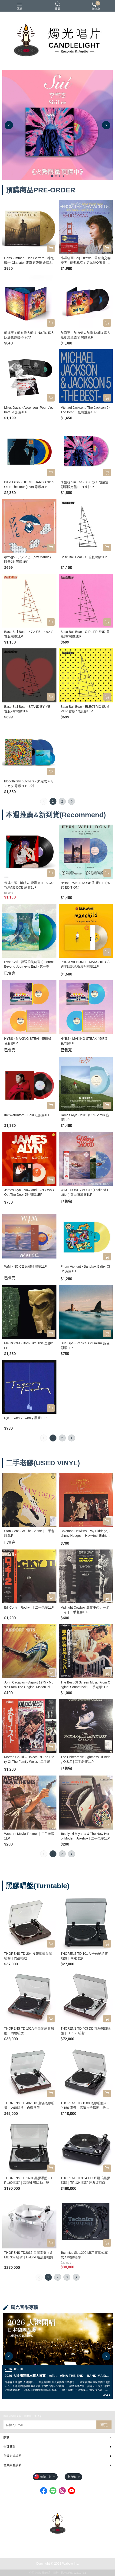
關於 (6, 2437)
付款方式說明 (12, 2456)
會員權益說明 (12, 2465)
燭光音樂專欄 (24, 2307)
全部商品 (9, 2446)
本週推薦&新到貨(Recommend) (56, 815)
